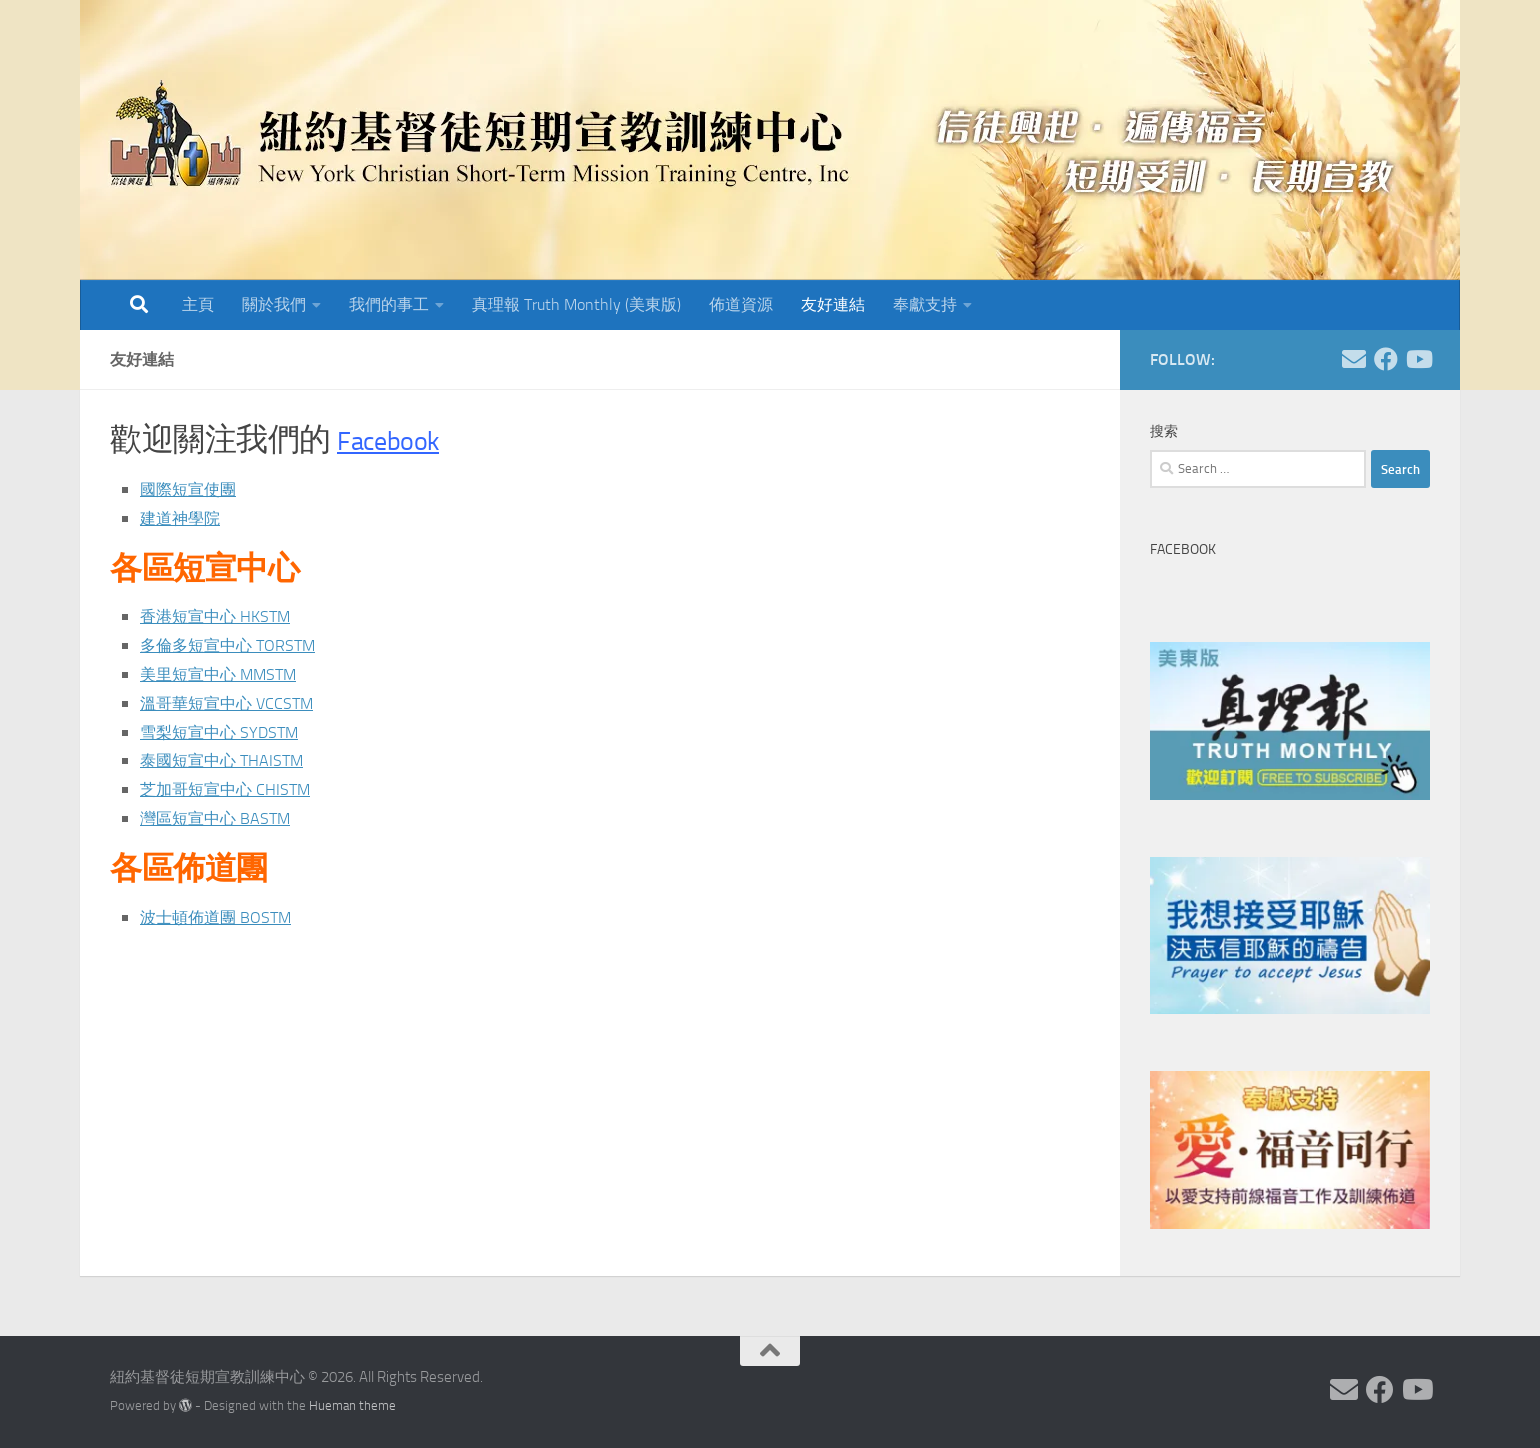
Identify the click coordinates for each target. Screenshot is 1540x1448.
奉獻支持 (925, 304)
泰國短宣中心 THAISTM (231, 760)
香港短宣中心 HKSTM (224, 616)
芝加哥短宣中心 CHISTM (235, 789)
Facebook (399, 439)
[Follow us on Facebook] (1386, 359)
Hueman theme (352, 1405)
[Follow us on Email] (1354, 359)
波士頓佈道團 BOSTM (224, 917)
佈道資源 (741, 304)
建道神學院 (185, 518)
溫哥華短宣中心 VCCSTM (237, 703)
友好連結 (833, 304)
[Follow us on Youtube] (1418, 359)
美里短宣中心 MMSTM (228, 674)
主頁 (198, 304)
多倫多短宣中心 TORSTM (238, 645)
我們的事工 (389, 304)
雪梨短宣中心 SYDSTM (229, 732)
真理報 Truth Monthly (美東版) (576, 304)
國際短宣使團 (194, 489)
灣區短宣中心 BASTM (224, 818)
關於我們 (274, 304)
